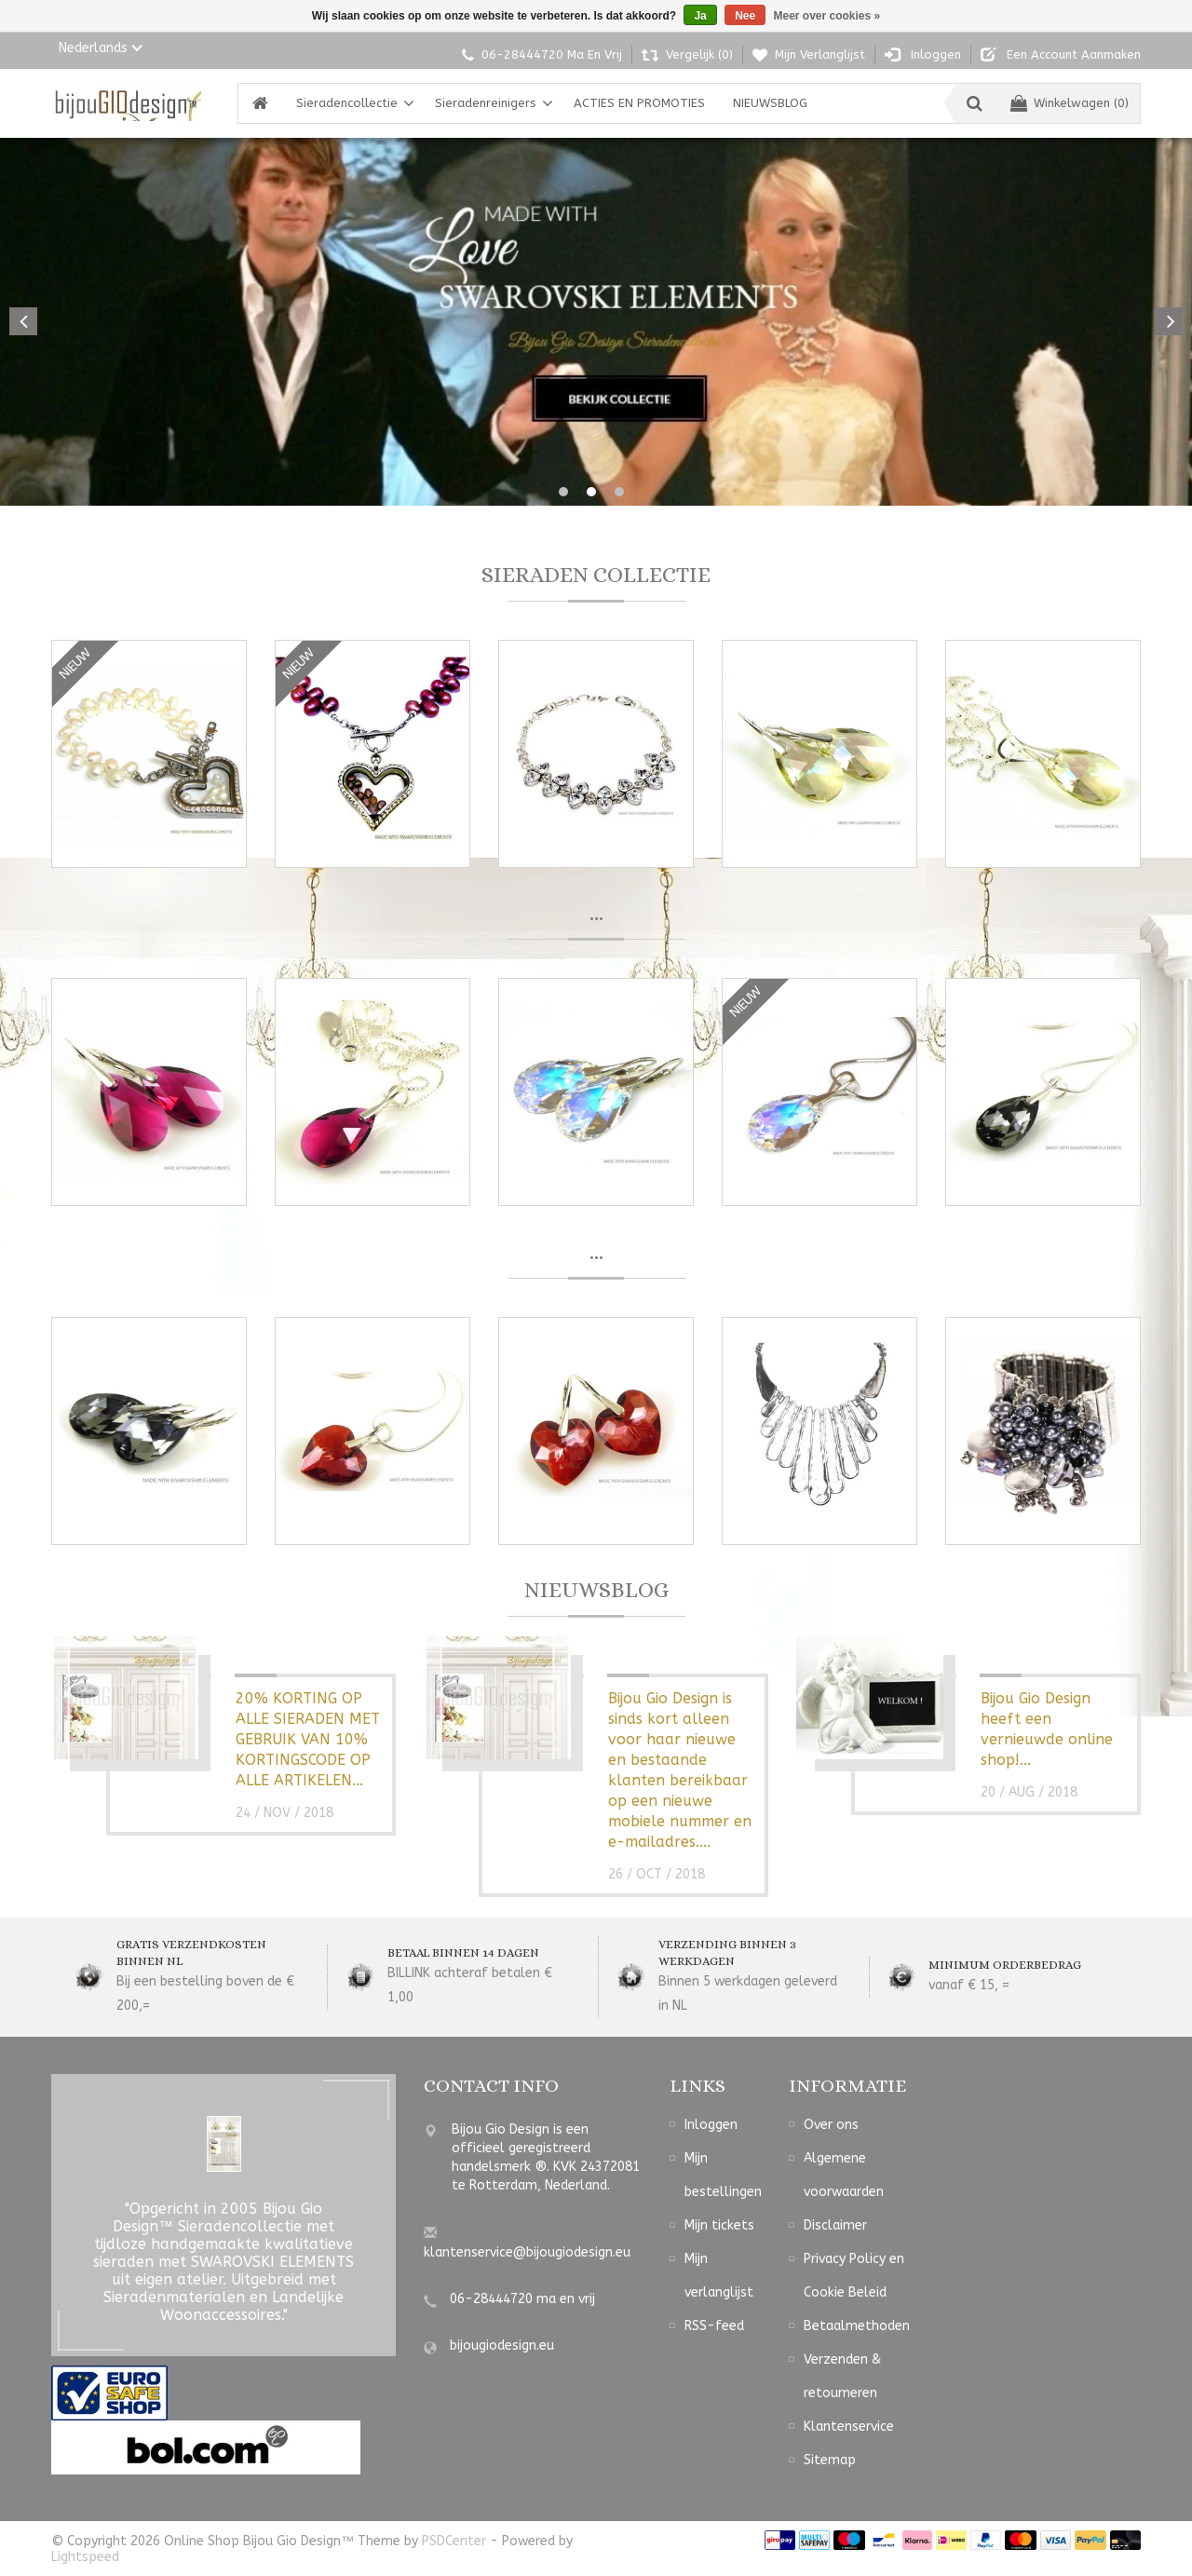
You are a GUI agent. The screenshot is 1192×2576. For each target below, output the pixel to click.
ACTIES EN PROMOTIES (639, 103)
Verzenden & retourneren (842, 2378)
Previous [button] (23, 321)
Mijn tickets (719, 2227)
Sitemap (830, 2462)
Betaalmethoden (857, 2328)
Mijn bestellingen (723, 2177)
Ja (700, 15)
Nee (745, 15)
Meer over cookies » (827, 15)
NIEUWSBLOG (770, 103)
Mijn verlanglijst (718, 2277)
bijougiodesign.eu (502, 2347)
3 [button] (619, 491)
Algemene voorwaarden (844, 2177)
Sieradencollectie (347, 103)
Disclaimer (835, 2227)
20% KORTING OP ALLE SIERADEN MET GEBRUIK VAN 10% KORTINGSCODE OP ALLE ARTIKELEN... (308, 1741)
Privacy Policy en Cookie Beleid (854, 2277)
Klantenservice (849, 2428)
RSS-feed (714, 2328)
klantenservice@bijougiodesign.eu (527, 2254)
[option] (596, 322)
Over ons (831, 2127)
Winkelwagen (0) (1069, 103)
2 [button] (591, 491)
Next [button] (1169, 321)
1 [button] (563, 491)
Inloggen (711, 2127)
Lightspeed (85, 2559)
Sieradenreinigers (485, 103)
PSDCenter (454, 2543)
